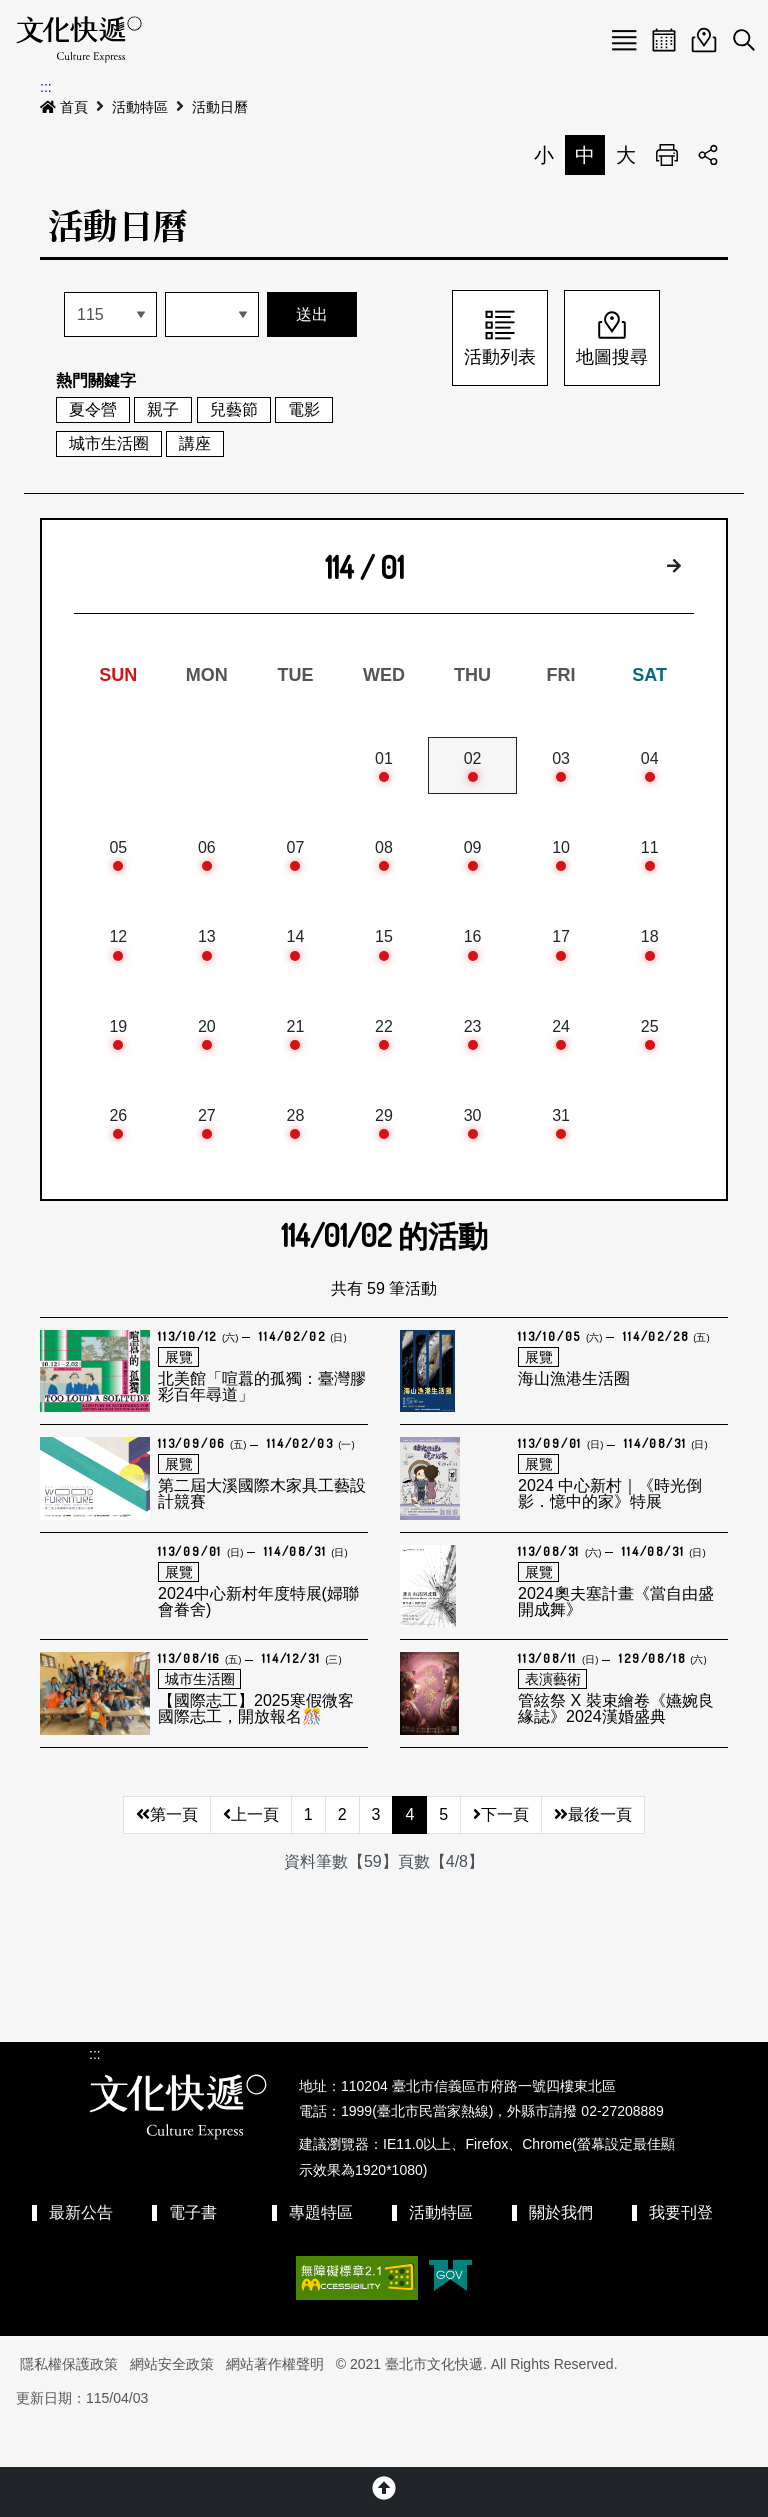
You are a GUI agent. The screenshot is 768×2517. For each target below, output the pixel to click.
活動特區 (140, 107)
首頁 (64, 107)
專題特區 (321, 2252)
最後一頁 (593, 1854)
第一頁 (167, 1854)
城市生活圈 (109, 443)
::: (46, 87)
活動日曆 (220, 107)
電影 (304, 409)
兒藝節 (234, 409)
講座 (195, 443)
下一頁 (501, 1854)
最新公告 (81, 2252)
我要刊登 (681, 2252)
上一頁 (251, 1854)
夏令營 (93, 409)
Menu (624, 40)
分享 (708, 155)
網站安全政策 (172, 2404)
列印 (667, 155)
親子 (163, 409)
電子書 (193, 2252)
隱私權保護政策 (69, 2404)
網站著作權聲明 (275, 2404)
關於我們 (561, 2252)
